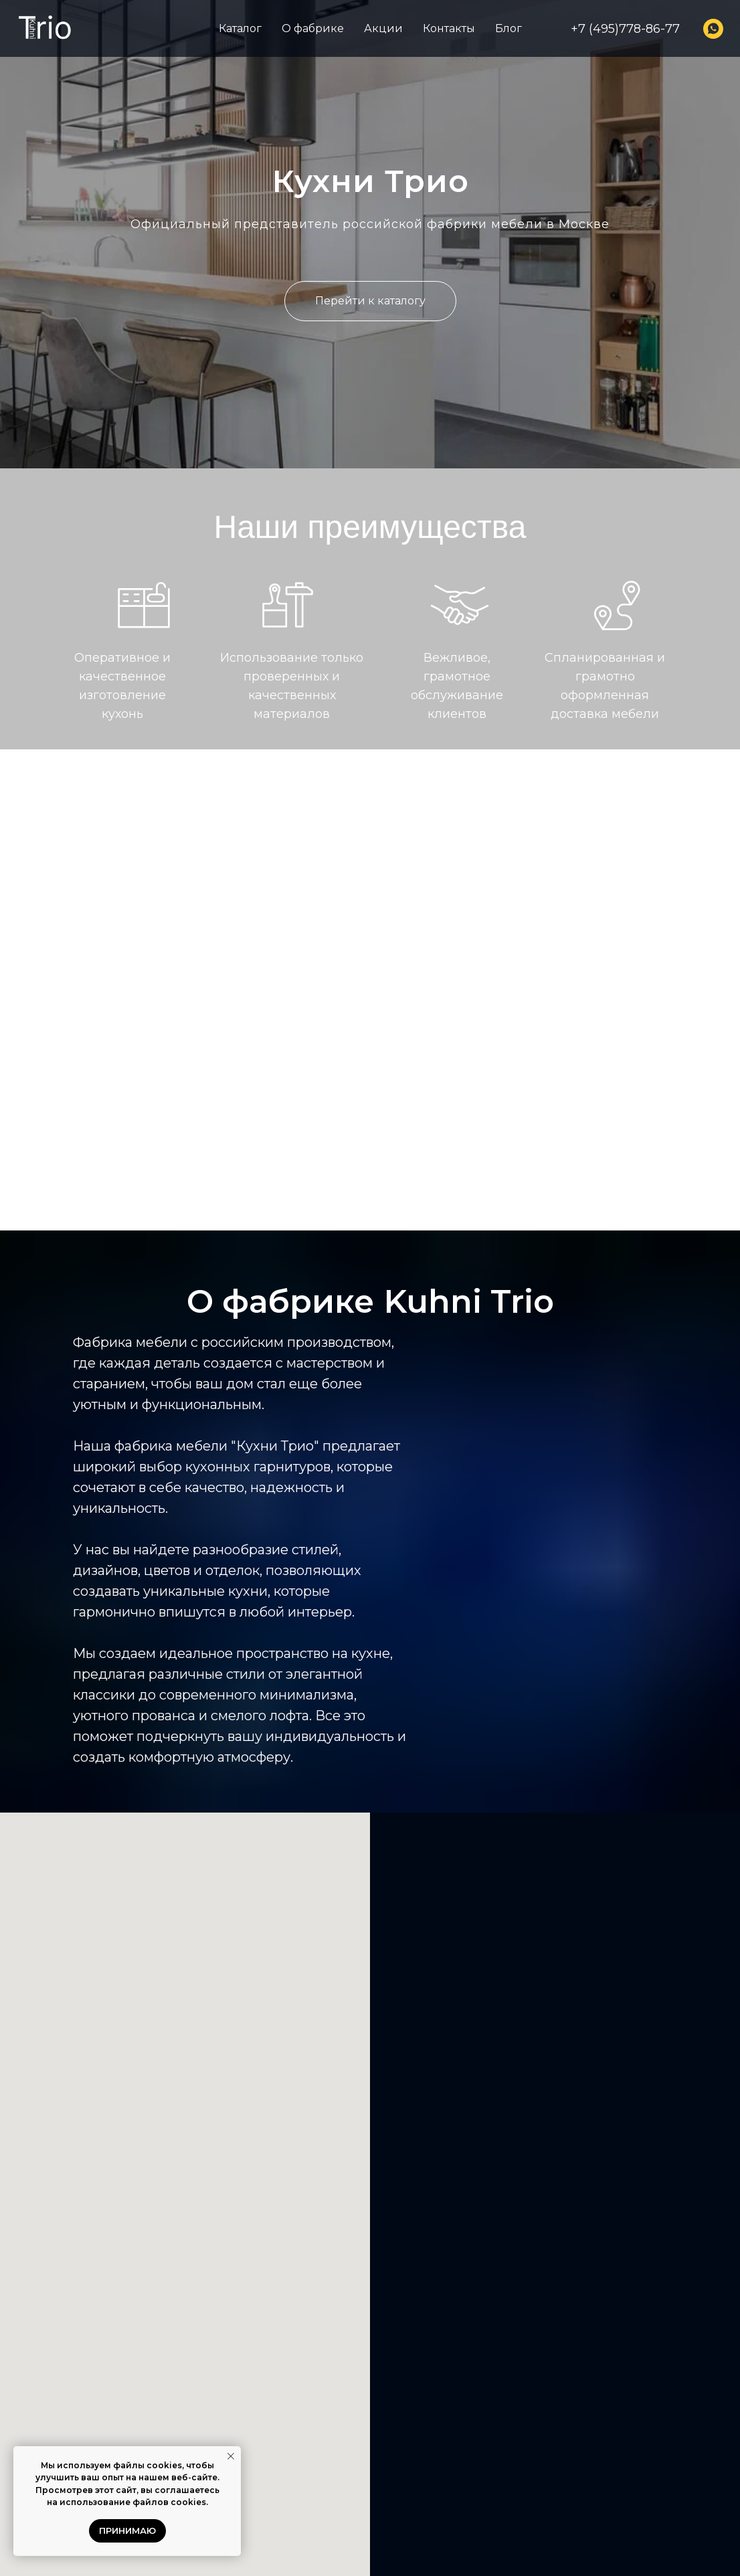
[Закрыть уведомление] (231, 2456)
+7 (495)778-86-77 (625, 28)
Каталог (240, 28)
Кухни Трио (370, 181)
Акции (383, 28)
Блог (508, 28)
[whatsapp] (713, 29)
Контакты (449, 28)
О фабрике (313, 28)
